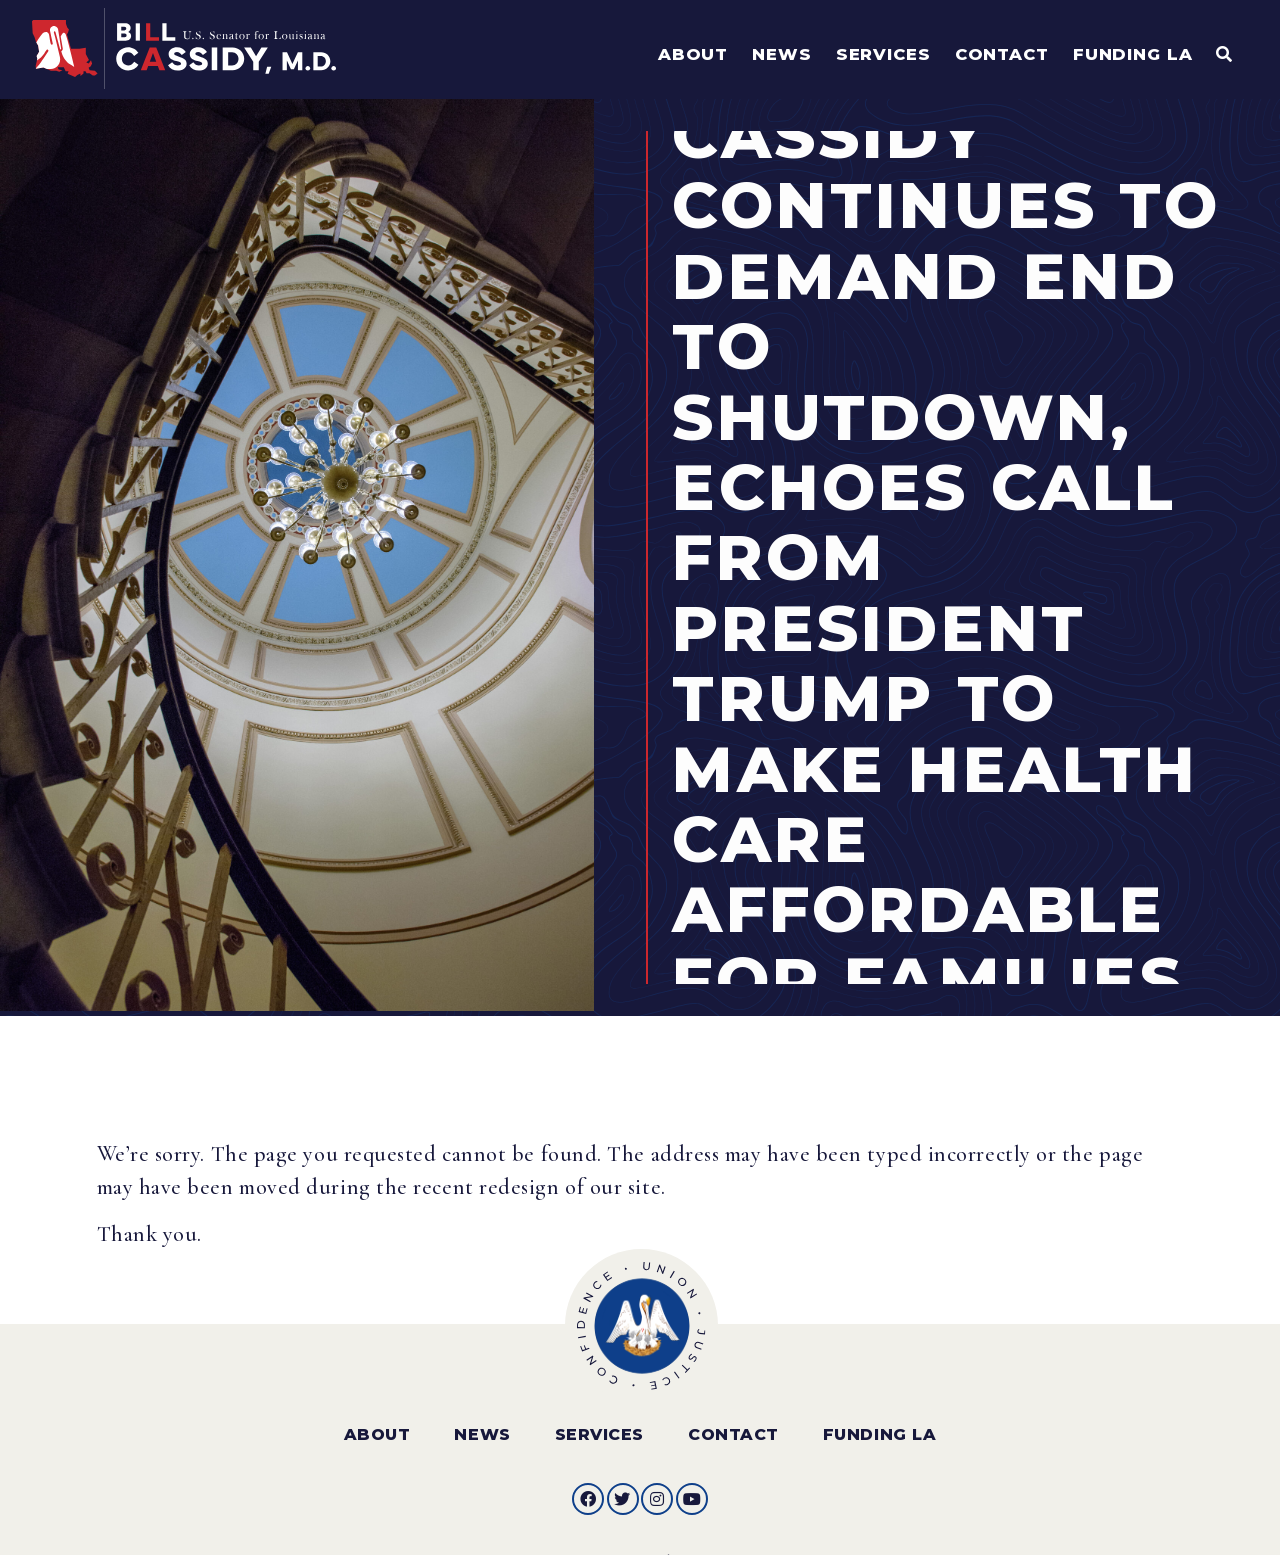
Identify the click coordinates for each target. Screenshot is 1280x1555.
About (377, 1420)
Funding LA (879, 1420)
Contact (733, 1420)
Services (599, 1420)
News (482, 1420)
